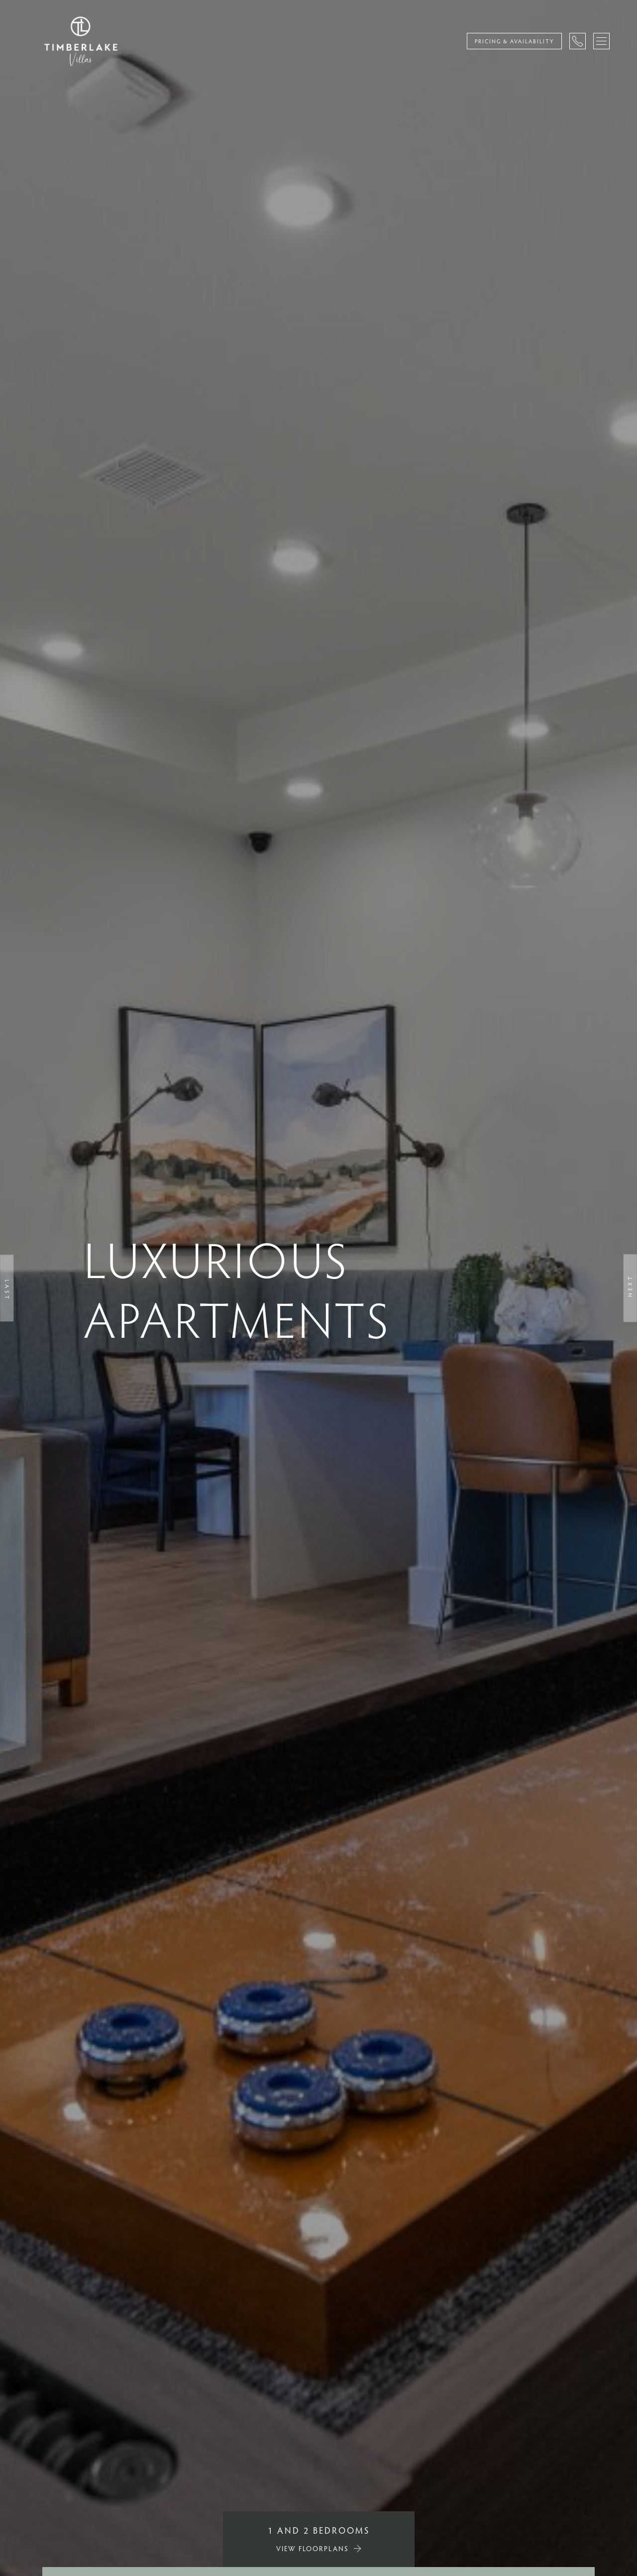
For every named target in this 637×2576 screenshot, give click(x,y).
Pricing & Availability (514, 41)
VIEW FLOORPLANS (312, 2548)
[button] (7, 1288)
